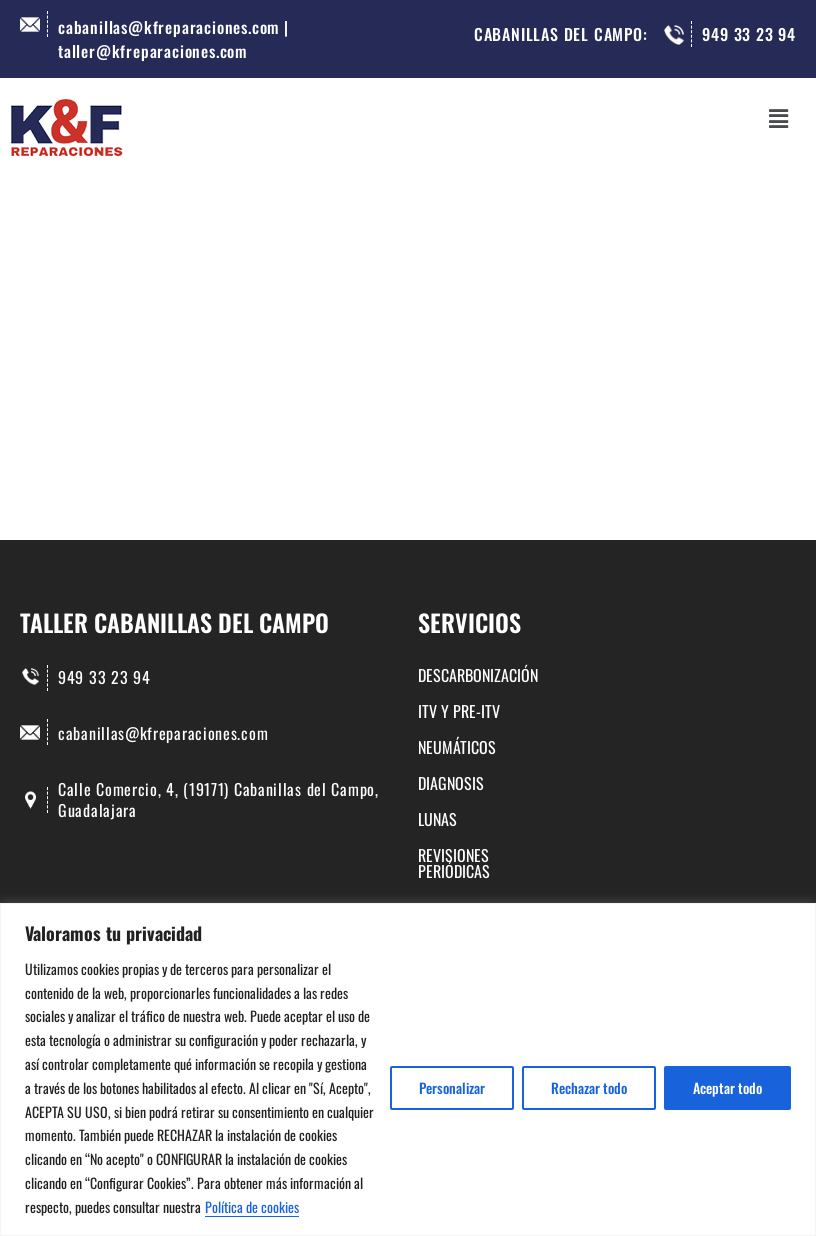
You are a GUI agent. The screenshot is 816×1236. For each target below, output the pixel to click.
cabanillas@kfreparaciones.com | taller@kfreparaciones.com (173, 39)
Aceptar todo (727, 1087)
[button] (779, 117)
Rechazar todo (589, 1087)
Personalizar (452, 1087)
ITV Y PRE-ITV (459, 711)
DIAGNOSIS (451, 783)
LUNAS (437, 819)
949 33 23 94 (749, 34)
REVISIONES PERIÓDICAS (491, 855)
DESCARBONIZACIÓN (478, 677)
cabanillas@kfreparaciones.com (163, 733)
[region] (408, 1069)
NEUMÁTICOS (457, 747)
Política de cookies (252, 1206)
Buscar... (132, 449)
